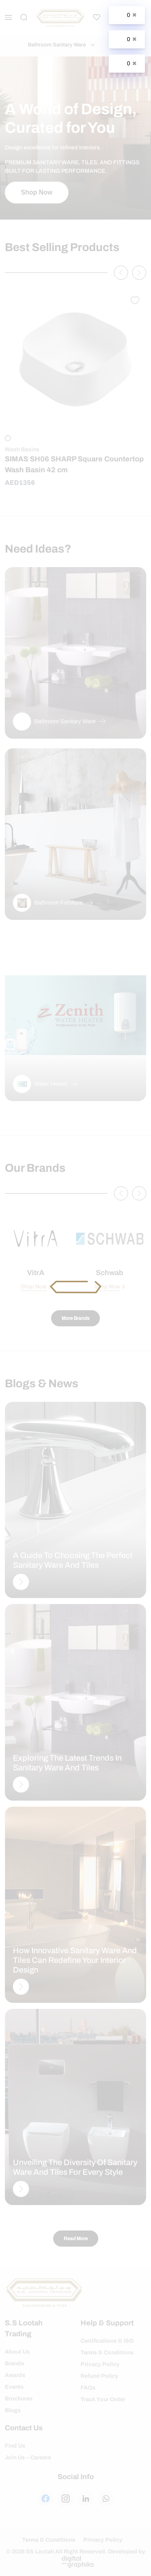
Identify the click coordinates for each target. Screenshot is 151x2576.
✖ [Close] (134, 15)
